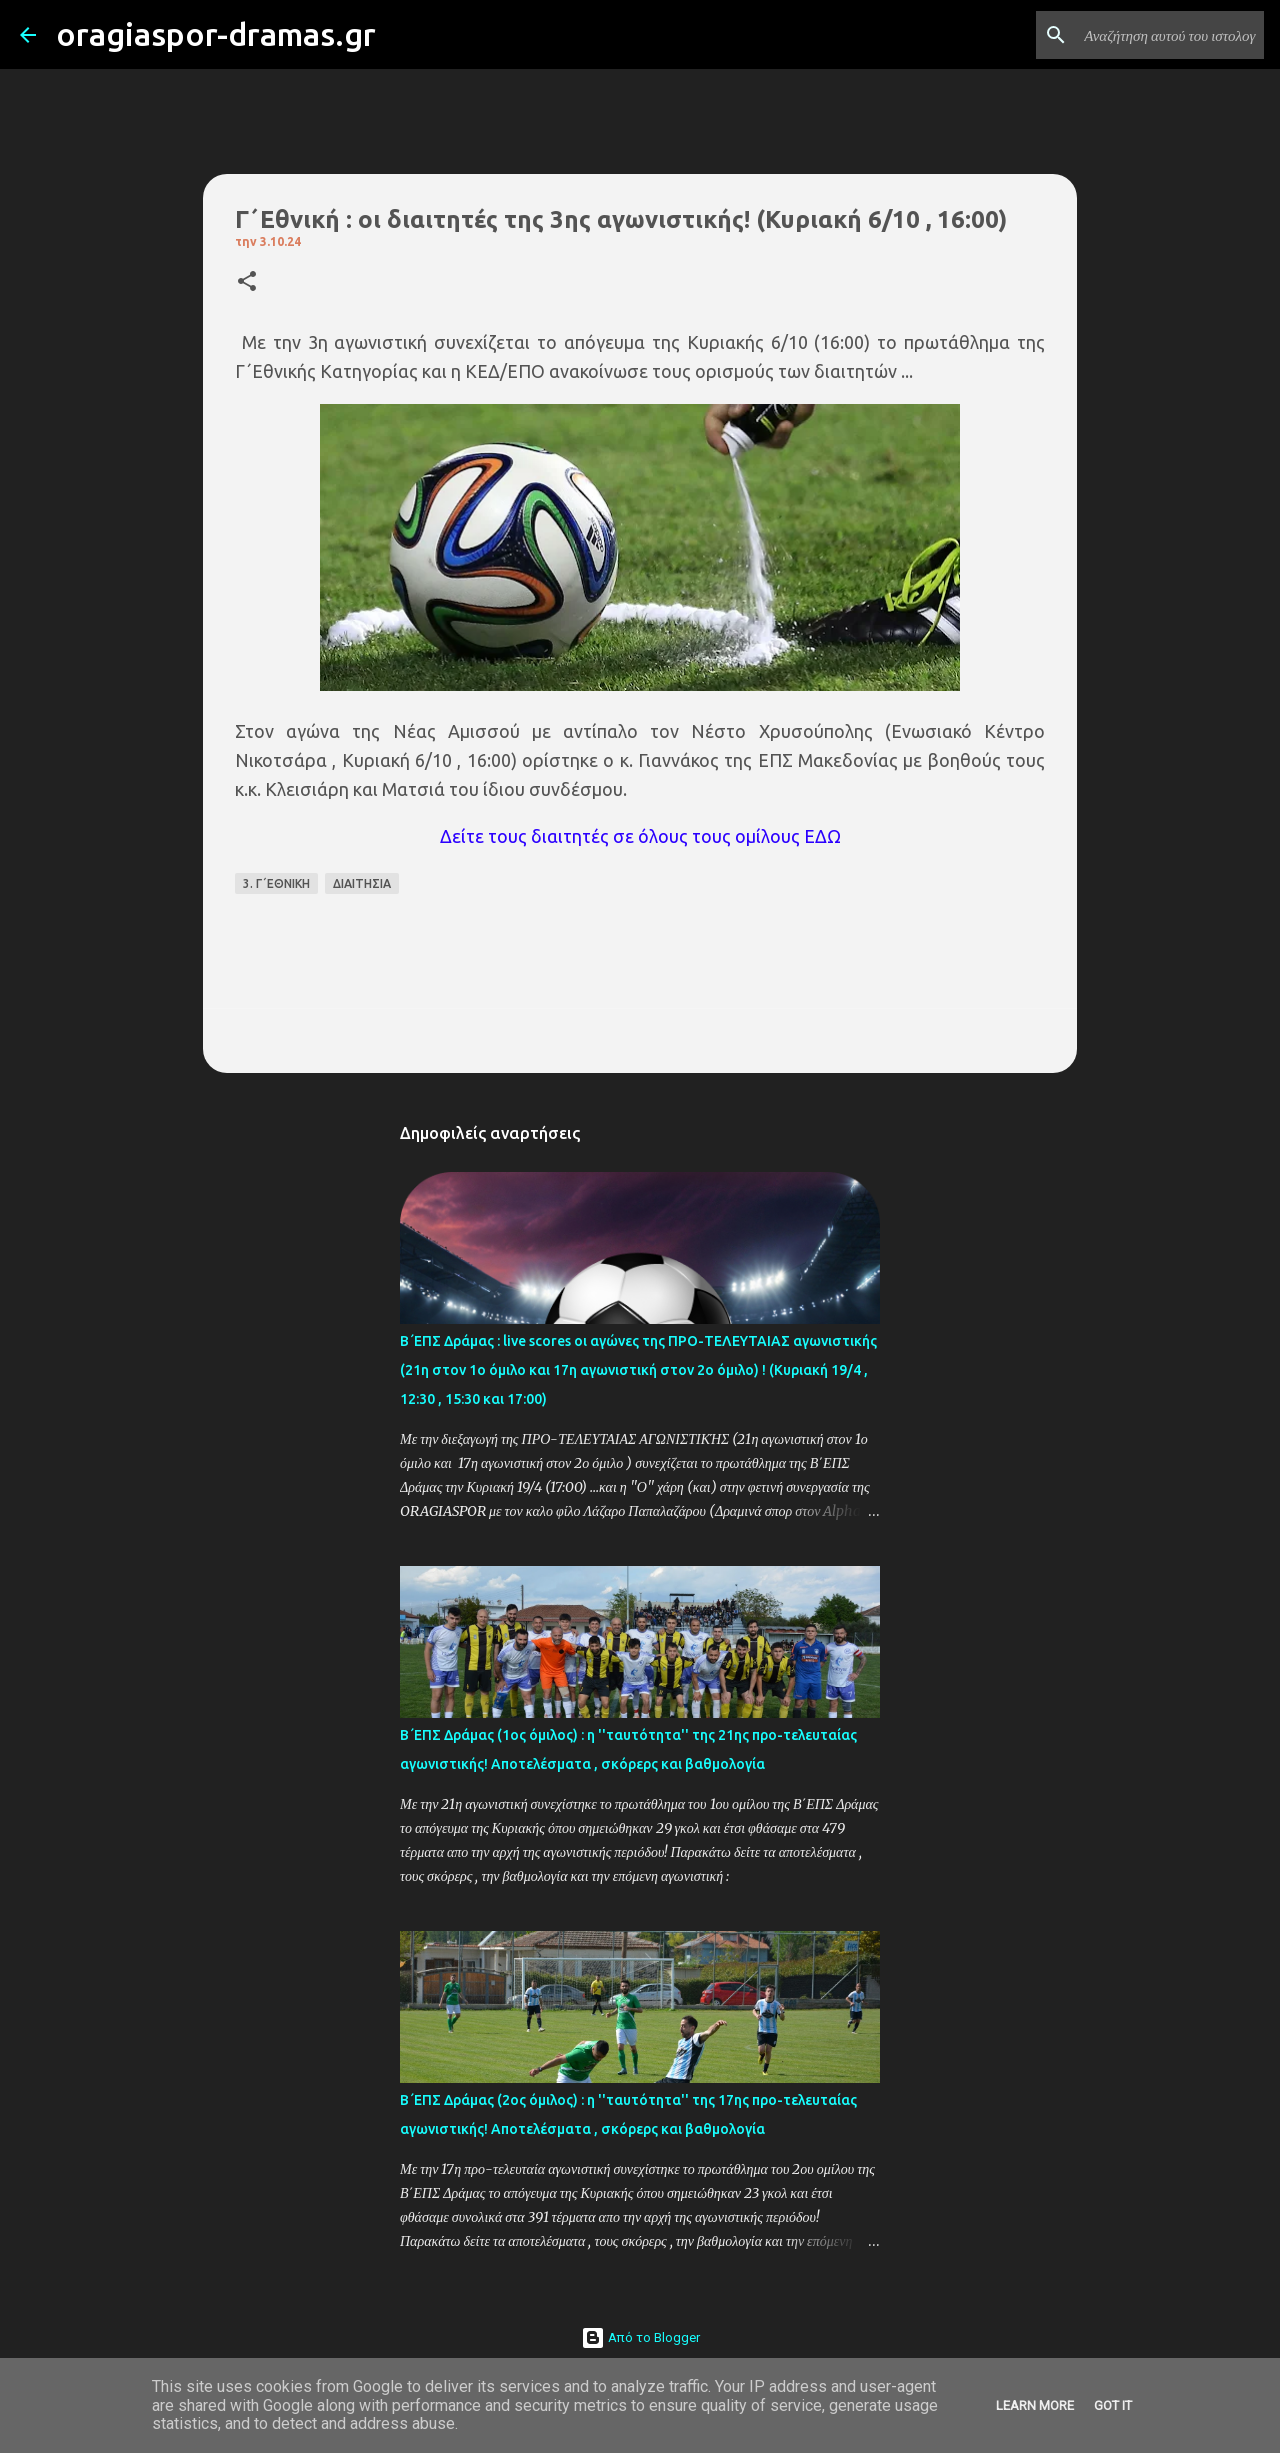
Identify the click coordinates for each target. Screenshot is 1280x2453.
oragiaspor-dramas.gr (216, 34)
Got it (1113, 2405)
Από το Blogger (640, 2337)
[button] (247, 282)
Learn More (1035, 2405)
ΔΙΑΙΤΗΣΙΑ (362, 883)
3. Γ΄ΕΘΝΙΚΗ (276, 883)
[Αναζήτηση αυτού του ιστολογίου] (1159, 35)
